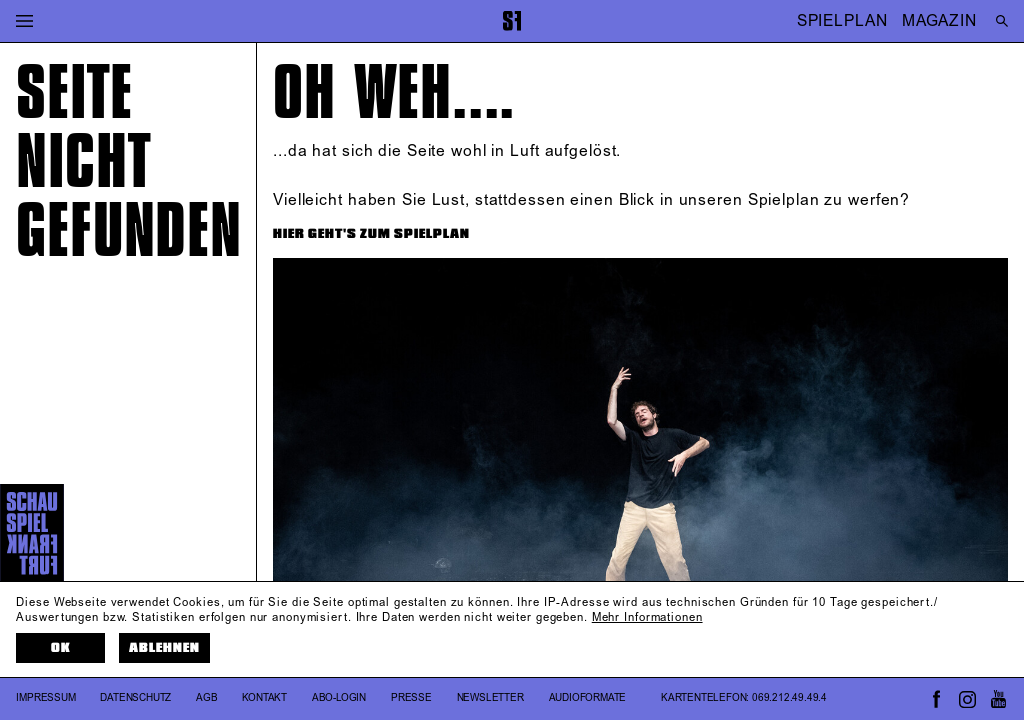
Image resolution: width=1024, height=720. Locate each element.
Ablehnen (164, 648)
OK (61, 648)
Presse (411, 698)
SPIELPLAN (842, 20)
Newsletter (490, 698)
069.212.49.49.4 (789, 698)
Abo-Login (339, 698)
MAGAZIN (939, 20)
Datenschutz (135, 698)
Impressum (45, 698)
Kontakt (264, 698)
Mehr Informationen (647, 618)
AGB (206, 698)
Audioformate (588, 698)
